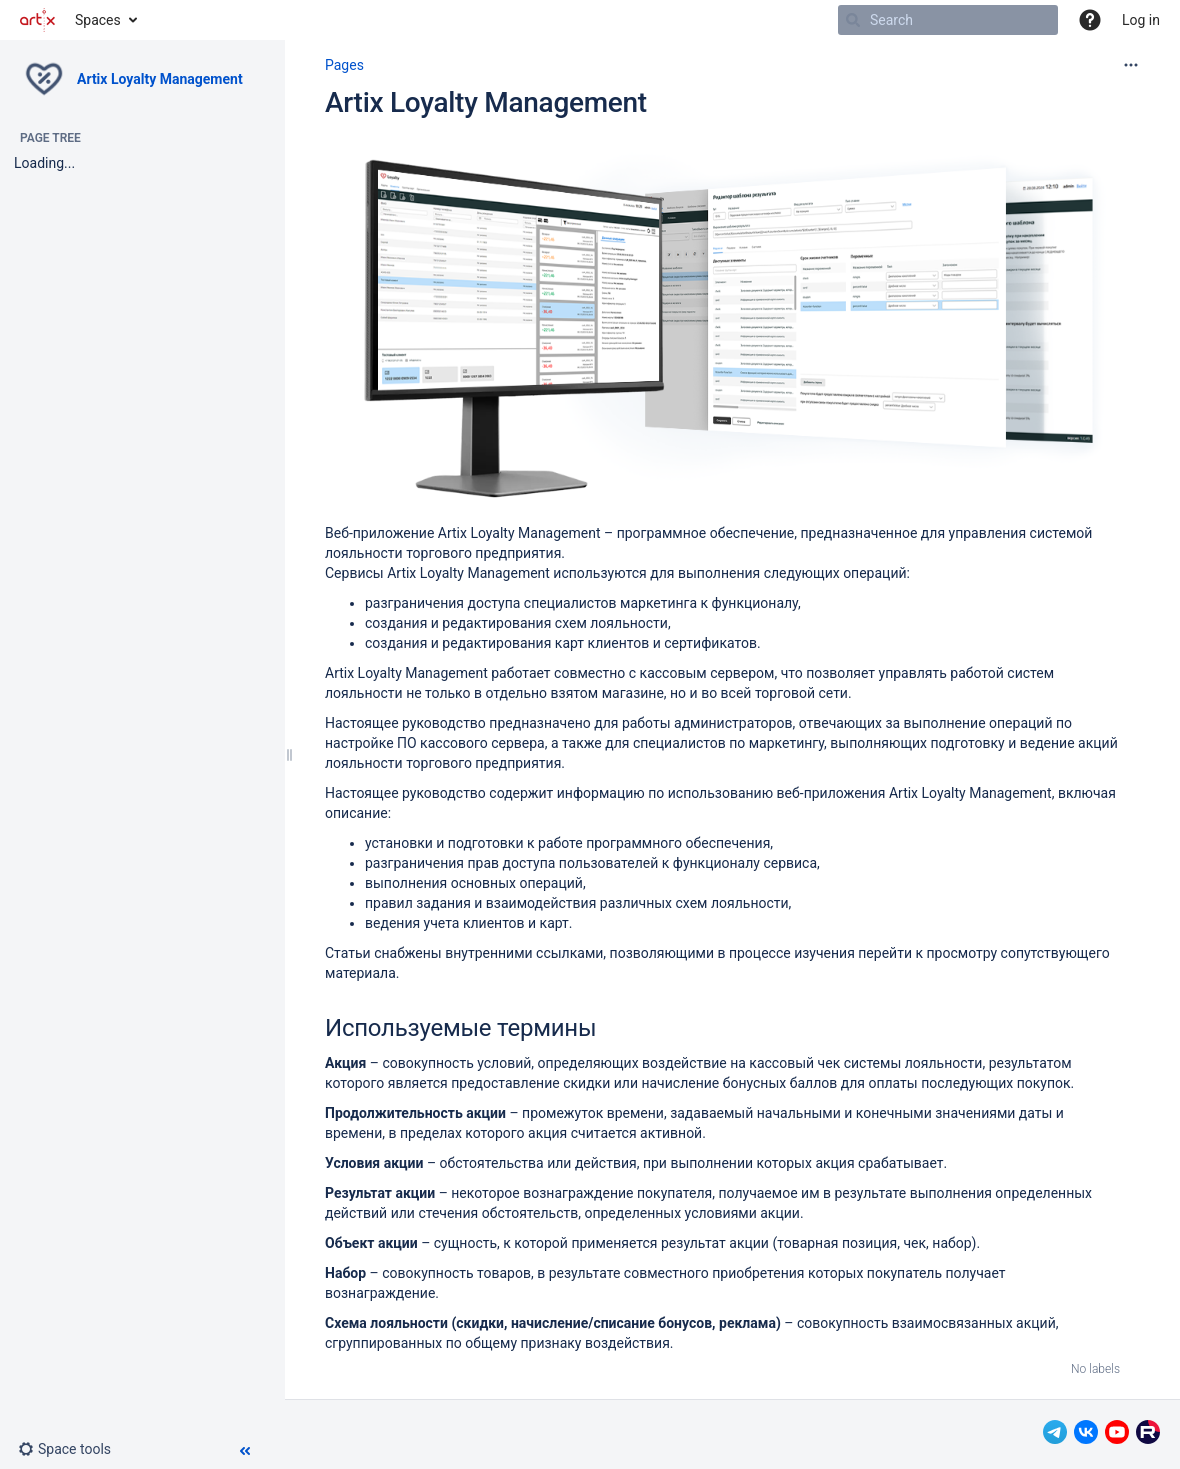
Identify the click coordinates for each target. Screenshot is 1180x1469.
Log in (1141, 20)
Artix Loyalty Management (160, 79)
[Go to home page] (37, 20)
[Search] (853, 20)
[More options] (1131, 65)
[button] (1090, 20)
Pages (344, 65)
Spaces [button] (98, 20)
